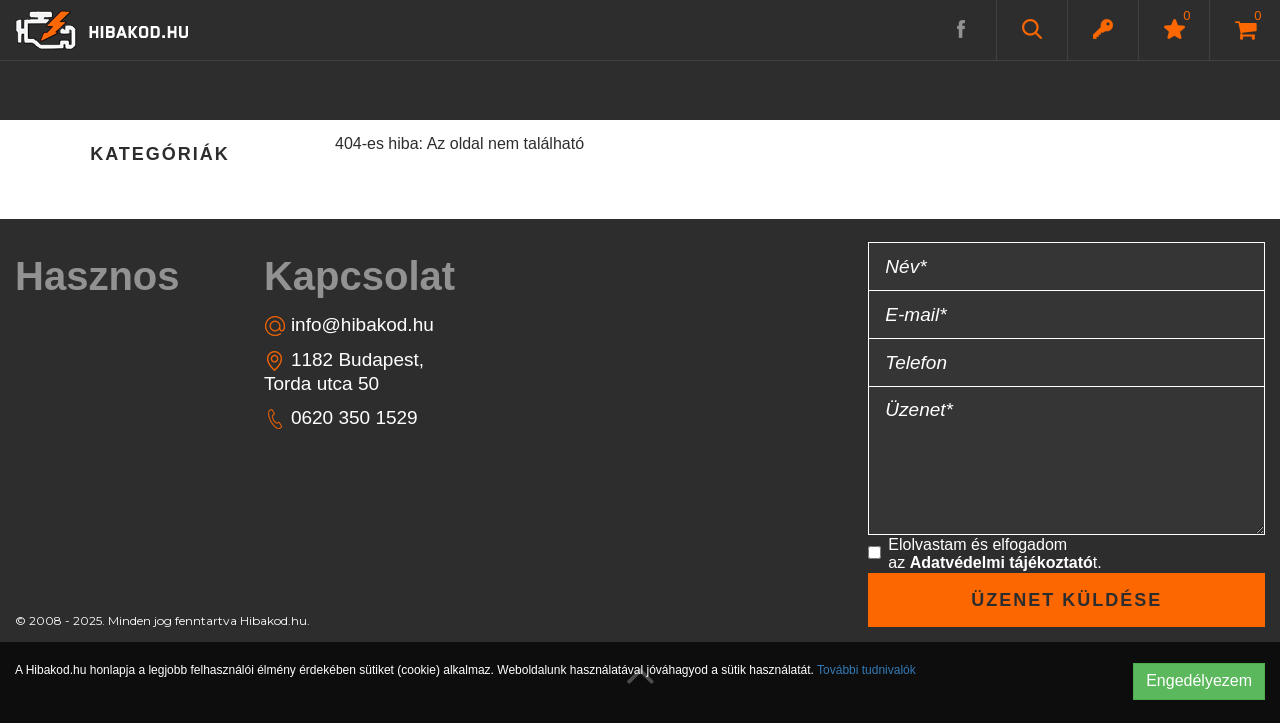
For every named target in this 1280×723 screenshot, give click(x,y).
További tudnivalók (866, 670)
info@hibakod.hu (349, 325)
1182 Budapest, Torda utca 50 (344, 371)
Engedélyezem (1199, 680)
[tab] (106, 276)
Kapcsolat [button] (359, 276)
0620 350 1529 (341, 418)
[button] (1103, 29)
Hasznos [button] (97, 276)
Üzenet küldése (1066, 600)
